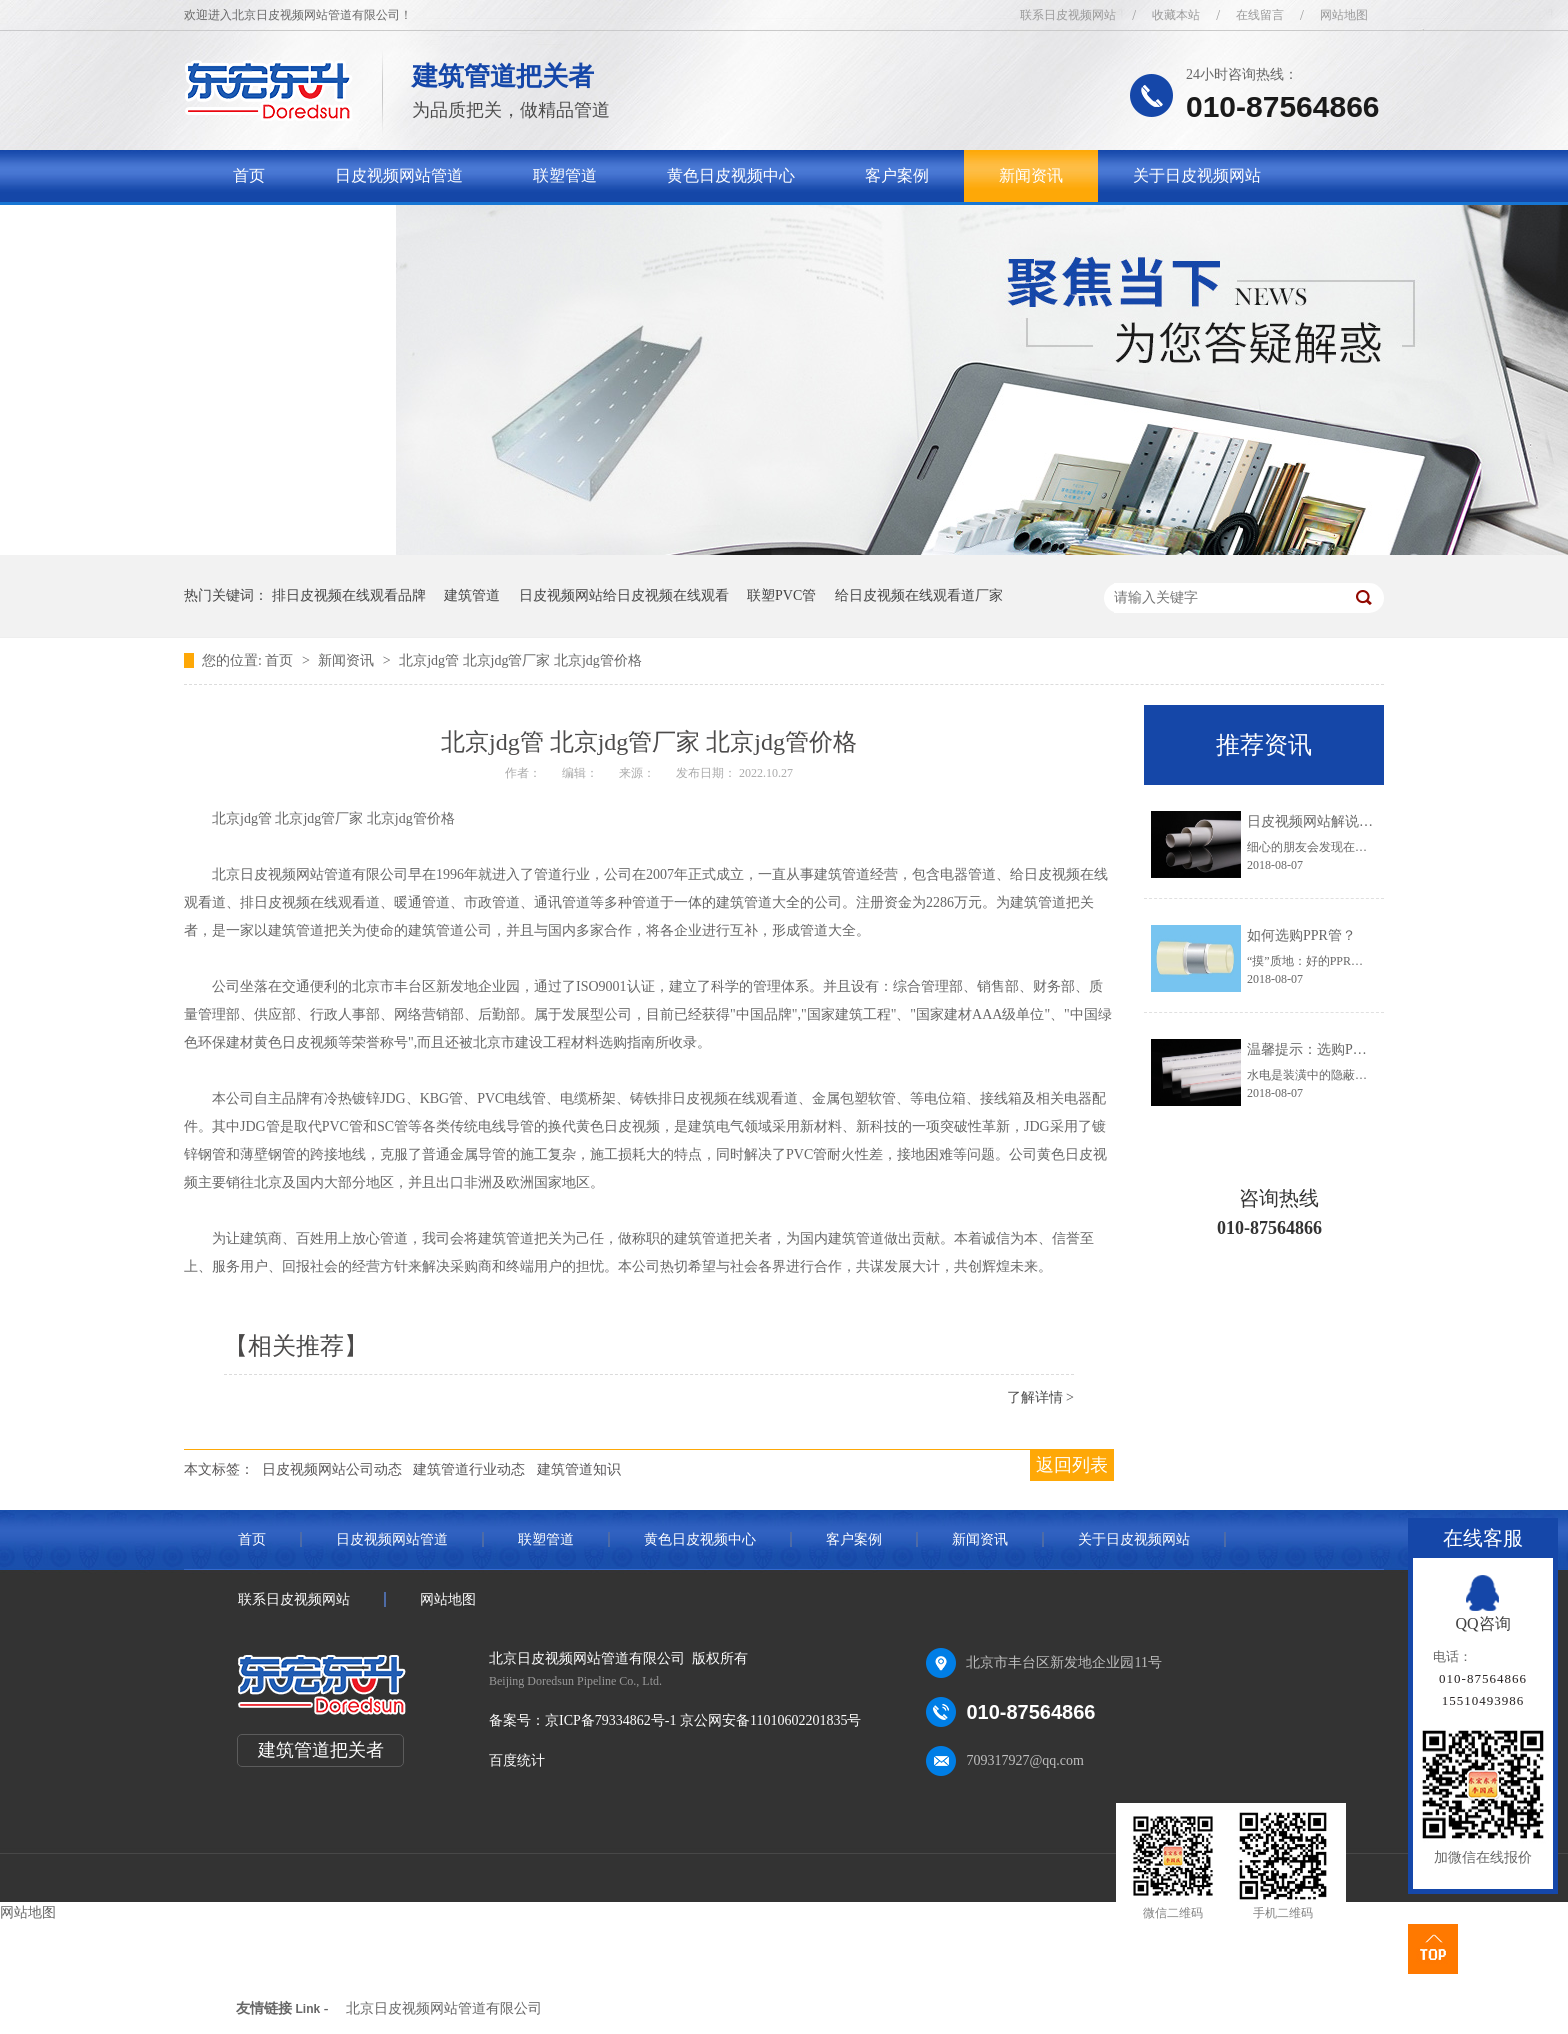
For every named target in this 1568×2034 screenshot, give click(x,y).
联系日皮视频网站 (1068, 15)
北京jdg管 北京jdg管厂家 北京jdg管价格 (520, 660)
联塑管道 (565, 175)
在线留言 (1260, 15)
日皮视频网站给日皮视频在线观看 (624, 595)
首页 (249, 175)
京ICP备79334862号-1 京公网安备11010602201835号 (703, 1720)
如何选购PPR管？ (1301, 935)
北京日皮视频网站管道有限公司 (444, 2008)
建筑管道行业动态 (469, 1469)
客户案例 (897, 175)
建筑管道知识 (579, 1469)
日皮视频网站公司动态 (332, 1469)
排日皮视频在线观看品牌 (349, 595)
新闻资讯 (1031, 175)
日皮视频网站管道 (399, 175)
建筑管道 (472, 595)
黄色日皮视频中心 (731, 175)
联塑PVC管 (781, 595)
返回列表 (1072, 1465)
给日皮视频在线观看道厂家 (919, 595)
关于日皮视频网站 (1197, 175)
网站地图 (1344, 15)
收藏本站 (1176, 15)
